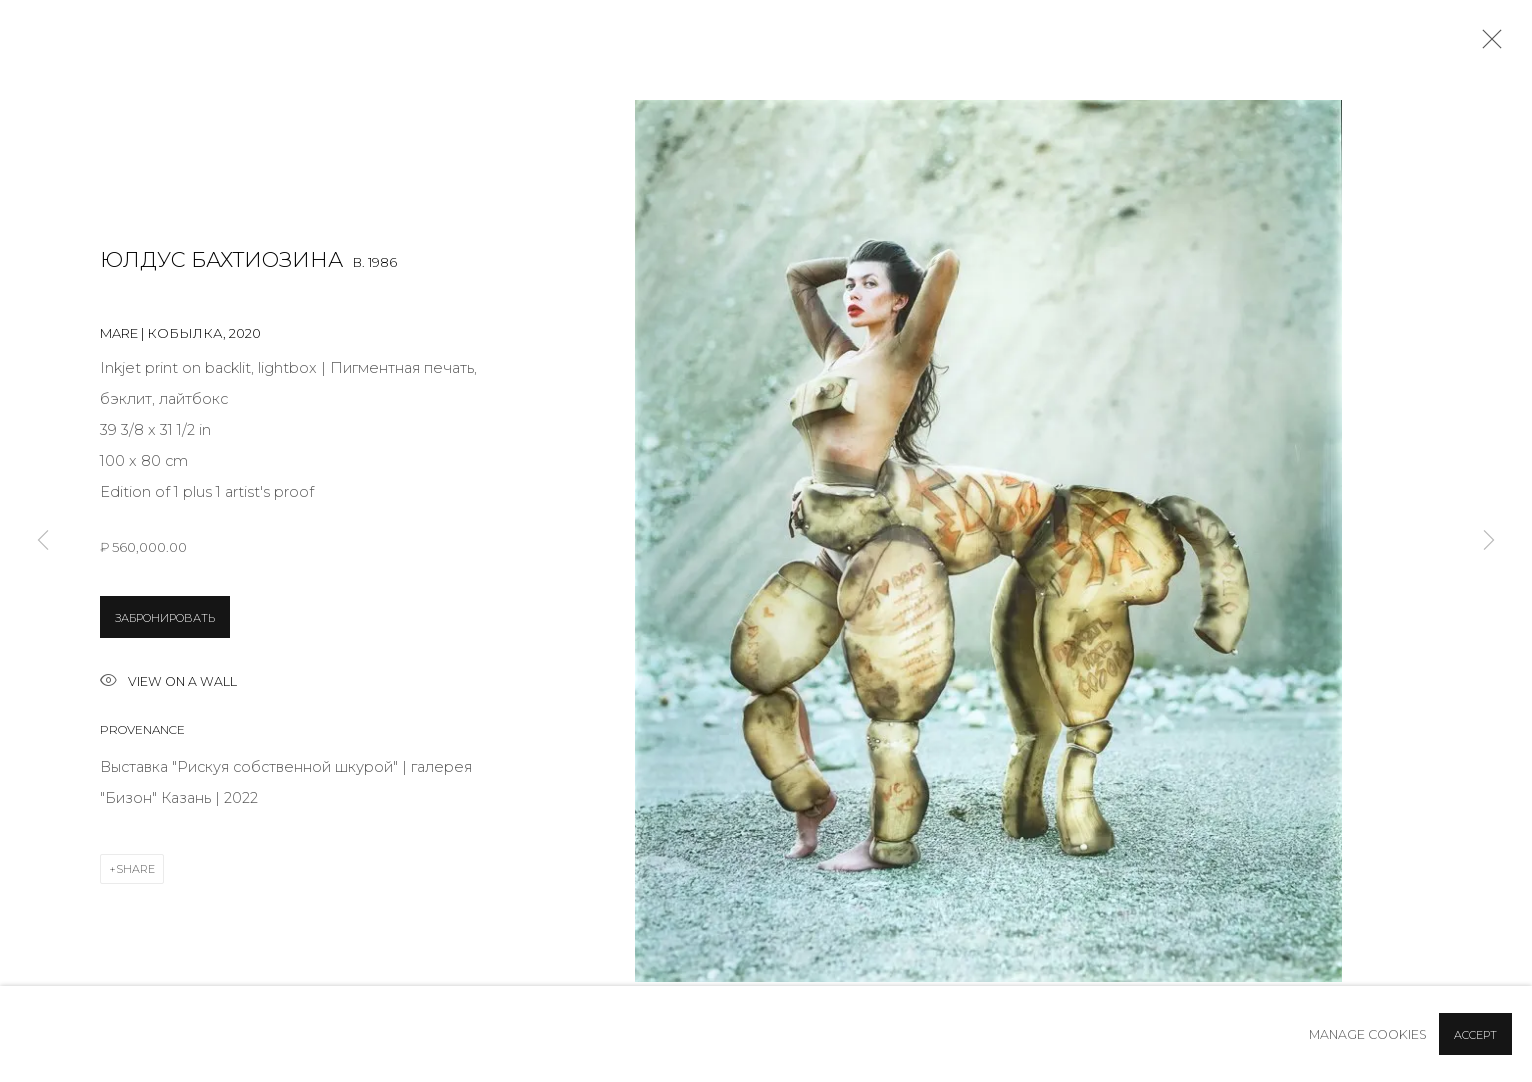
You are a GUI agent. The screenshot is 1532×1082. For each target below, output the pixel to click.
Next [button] (1489, 540)
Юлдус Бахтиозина (221, 259)
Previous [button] (43, 540)
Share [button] (135, 869)
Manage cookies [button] (1368, 1034)
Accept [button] (1475, 1035)
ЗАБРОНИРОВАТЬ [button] (165, 618)
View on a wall (168, 682)
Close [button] (1487, 45)
